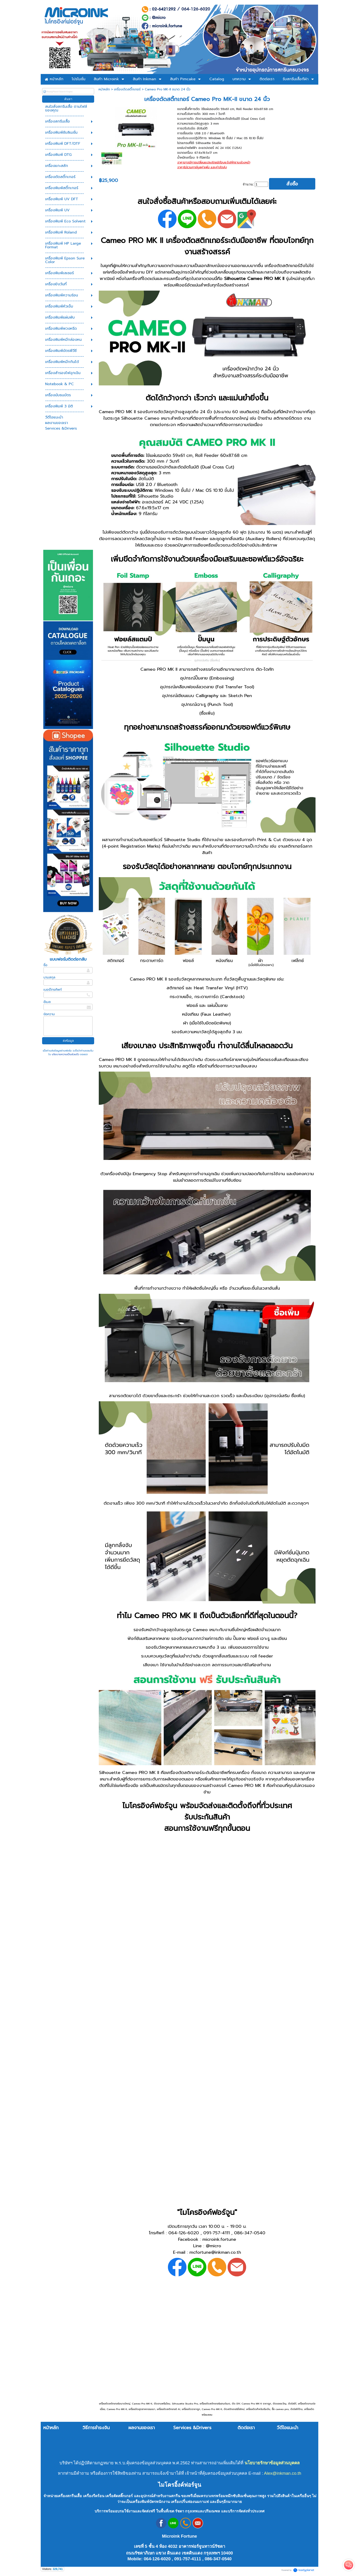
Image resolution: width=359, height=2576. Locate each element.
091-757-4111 (216, 2233)
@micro (213, 2246)
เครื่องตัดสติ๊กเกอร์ (127, 89)
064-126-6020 (183, 2233)
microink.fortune (219, 2239)
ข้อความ (49, 1014)
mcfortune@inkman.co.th (215, 2252)
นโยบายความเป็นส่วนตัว (65, 1054)
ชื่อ (45, 965)
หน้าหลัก (104, 89)
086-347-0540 (249, 2233)
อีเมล (47, 1001)
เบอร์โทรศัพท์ (52, 989)
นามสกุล (49, 977)
